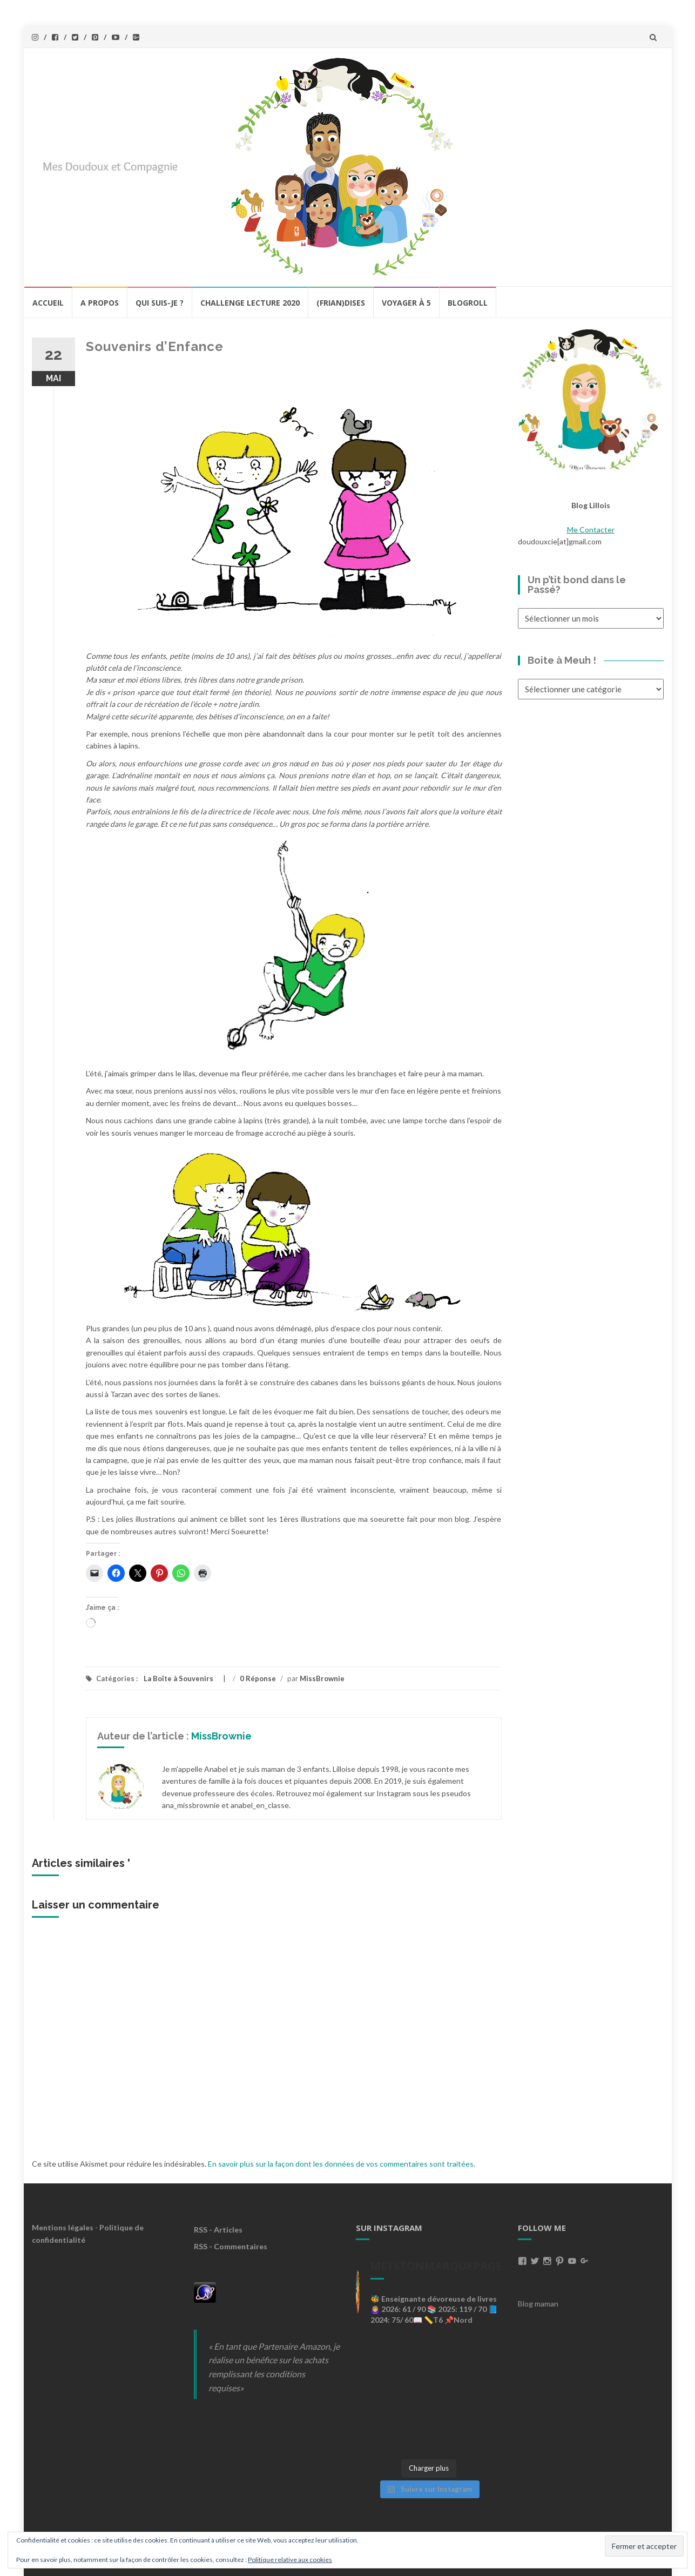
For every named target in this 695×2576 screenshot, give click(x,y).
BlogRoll (468, 303)
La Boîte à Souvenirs (178, 1678)
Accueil (48, 303)
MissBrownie (322, 1678)
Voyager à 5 (406, 303)
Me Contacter (591, 529)
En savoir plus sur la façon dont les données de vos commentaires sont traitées (341, 2163)
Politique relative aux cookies (290, 2559)
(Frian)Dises (340, 303)
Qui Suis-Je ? (160, 303)
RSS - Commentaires (230, 2246)
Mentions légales (62, 2227)
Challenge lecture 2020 (250, 303)
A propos (99, 303)
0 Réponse (258, 1678)
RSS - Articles (218, 2229)
